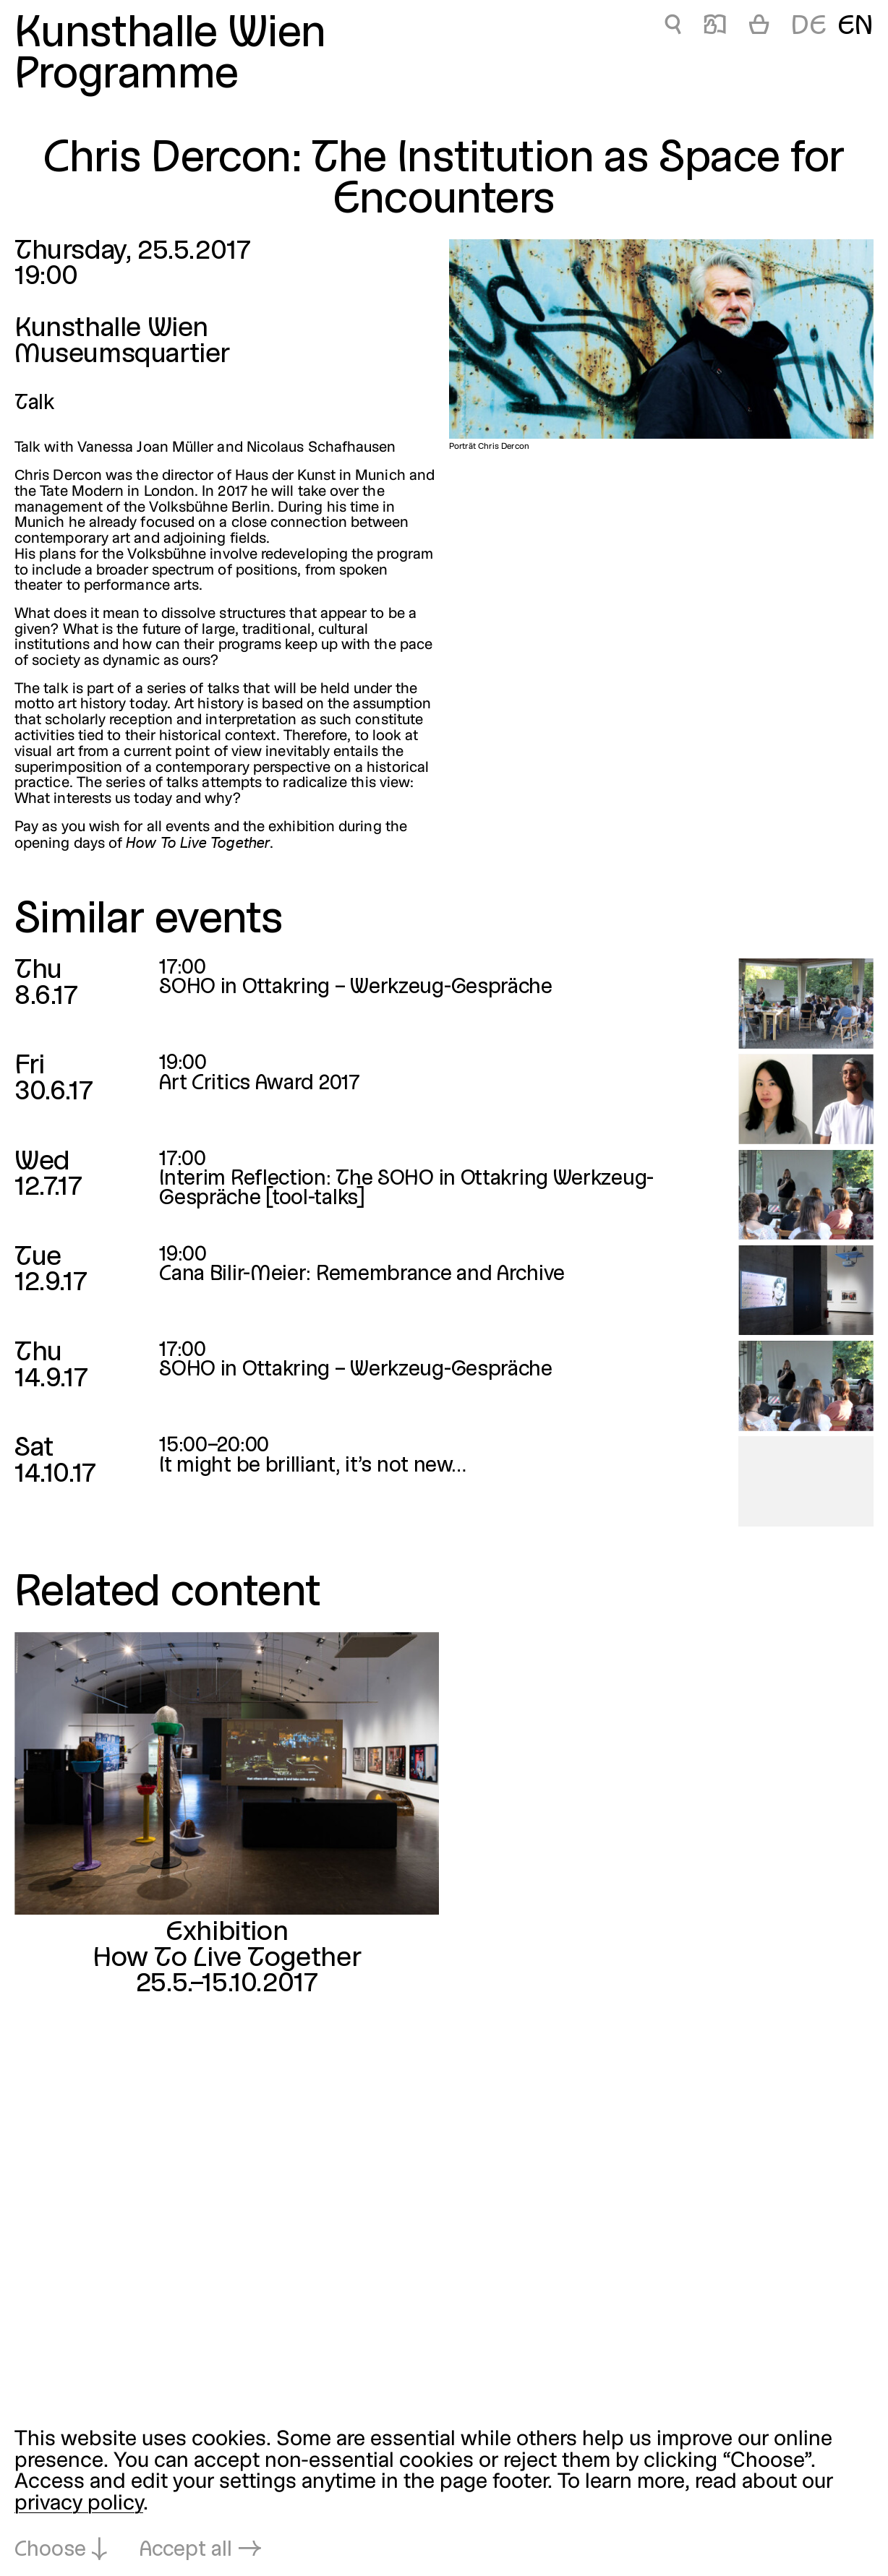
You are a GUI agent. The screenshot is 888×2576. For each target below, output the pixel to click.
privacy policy (78, 2504)
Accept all (186, 2550)
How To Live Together (227, 1958)
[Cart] (759, 27)
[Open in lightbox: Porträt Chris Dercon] (661, 339)
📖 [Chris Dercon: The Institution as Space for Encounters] (714, 26)
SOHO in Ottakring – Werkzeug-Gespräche (355, 987)
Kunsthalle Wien (170, 35)
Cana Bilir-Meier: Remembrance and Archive (362, 1274)
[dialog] (444, 2495)
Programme (126, 76)
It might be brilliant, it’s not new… (312, 1466)
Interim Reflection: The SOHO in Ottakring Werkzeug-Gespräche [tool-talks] (406, 1188)
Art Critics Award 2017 (259, 1084)
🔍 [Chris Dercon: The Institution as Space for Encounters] (673, 26)
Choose (50, 2550)
